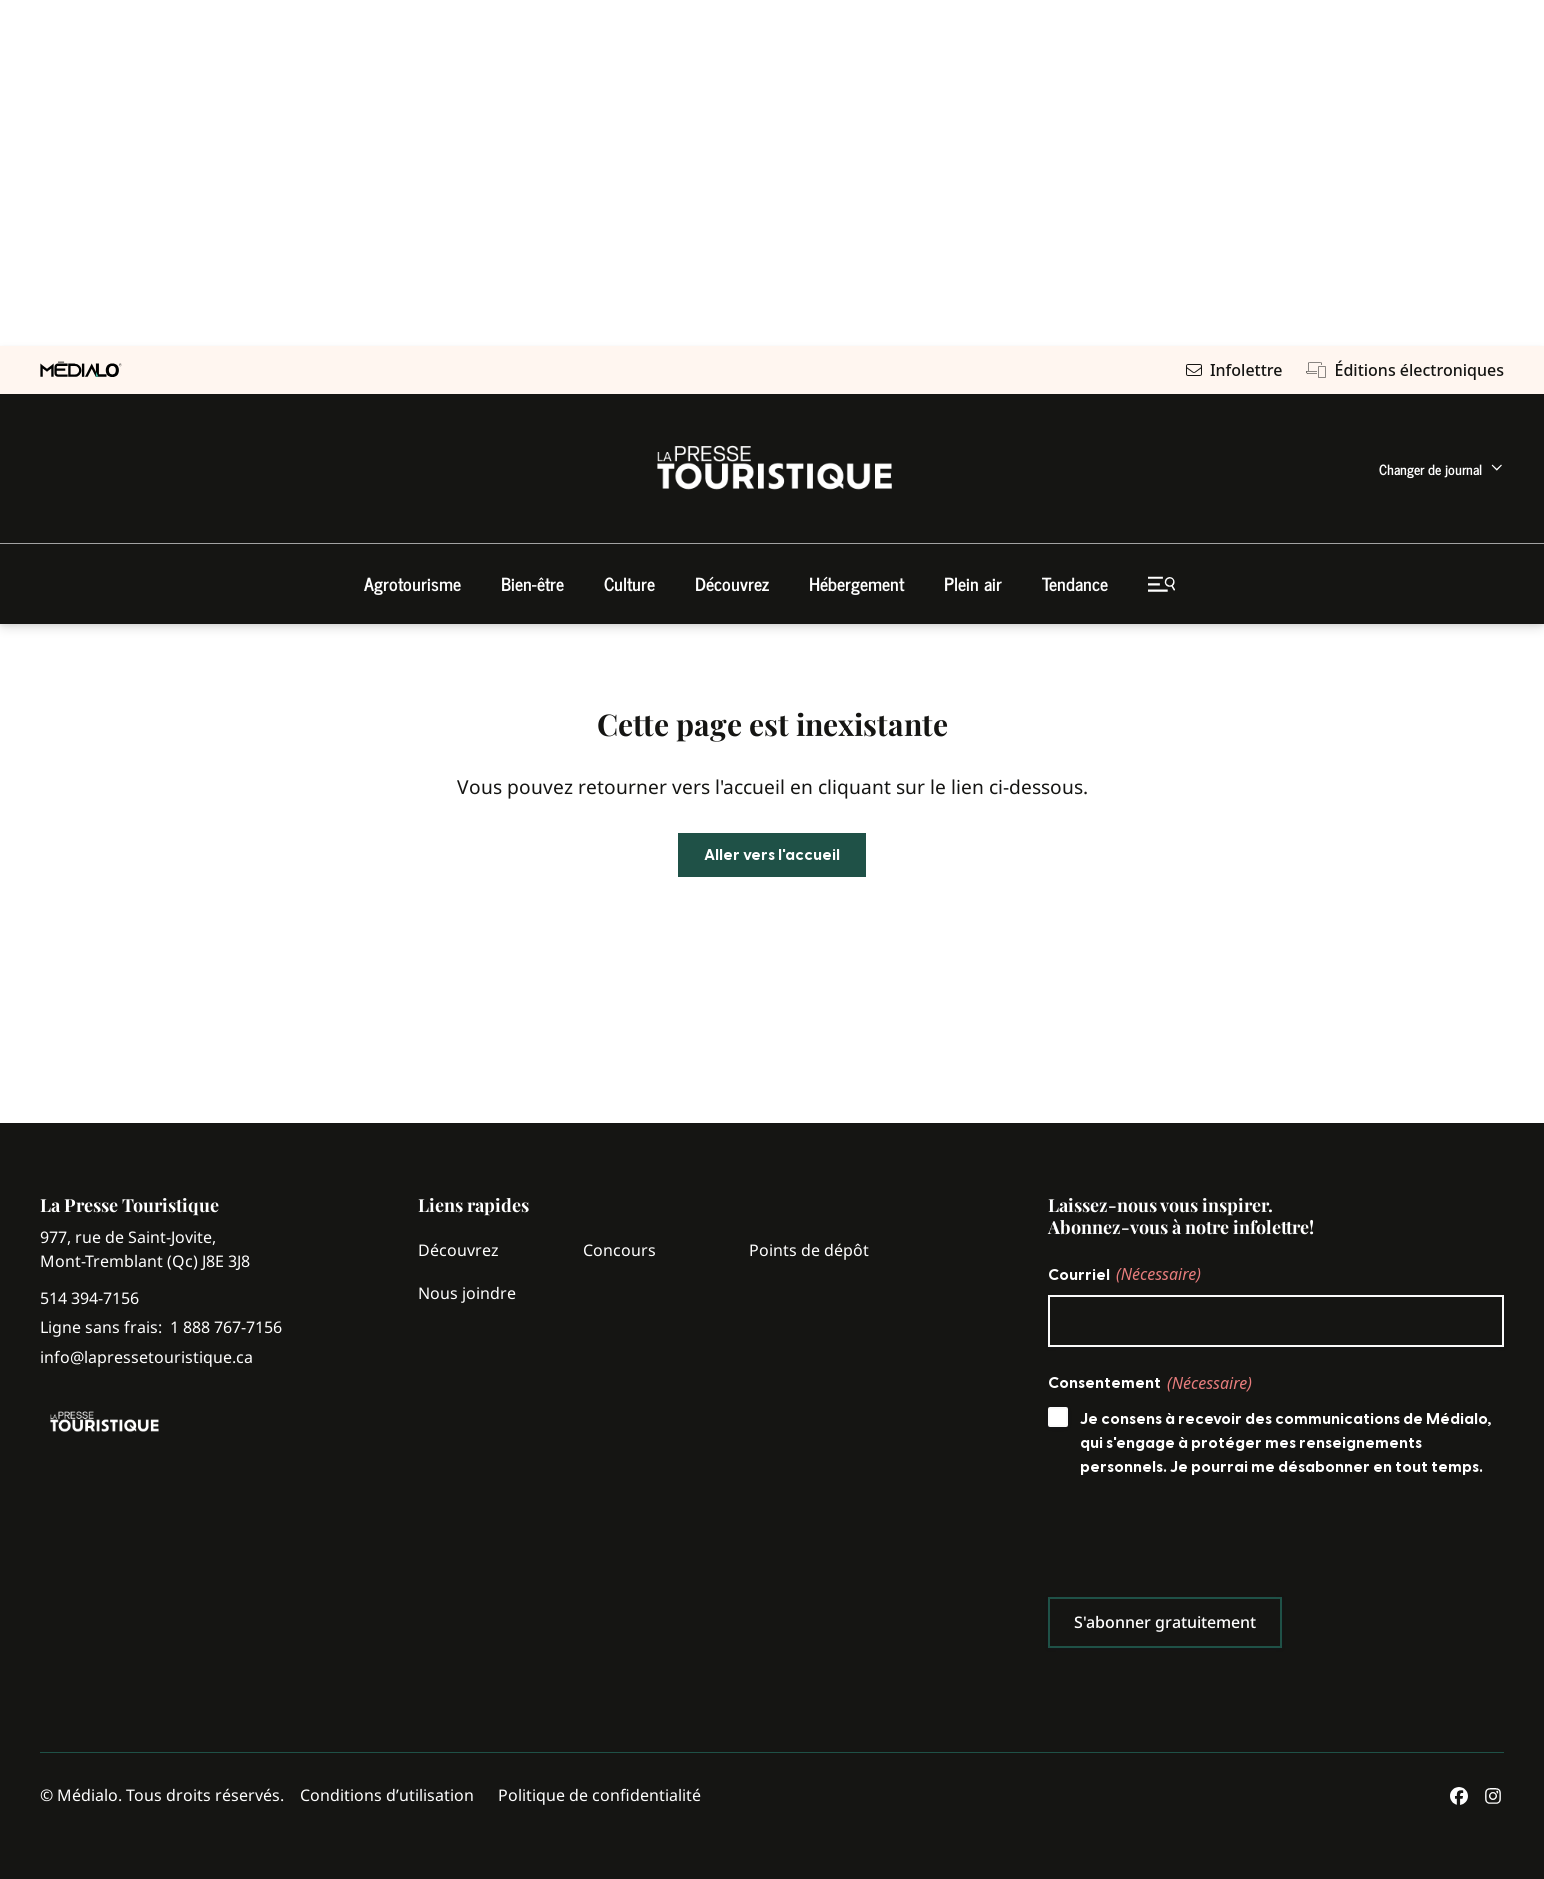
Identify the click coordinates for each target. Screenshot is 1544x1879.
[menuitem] (1441, 468)
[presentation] (1200, 1542)
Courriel (1124, 1274)
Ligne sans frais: (161, 1327)
